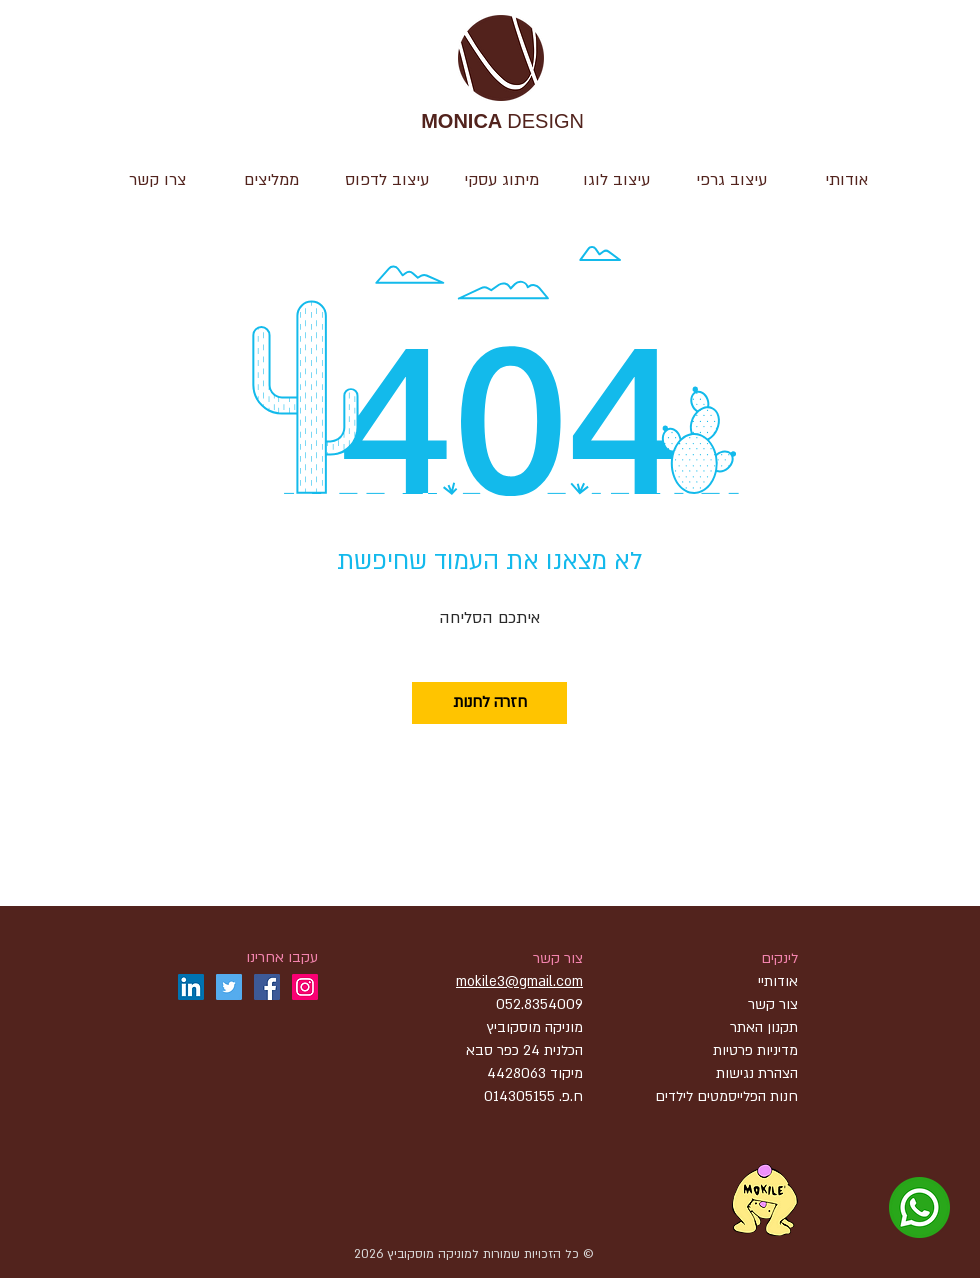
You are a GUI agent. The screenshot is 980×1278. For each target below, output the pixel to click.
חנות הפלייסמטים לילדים (726, 1096)
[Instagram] (305, 987)
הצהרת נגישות (755, 1073)
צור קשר (558, 958)
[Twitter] (229, 987)
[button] (616, 180)
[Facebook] (267, 987)
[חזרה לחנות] (489, 703)
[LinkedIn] (191, 987)
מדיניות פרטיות (755, 1050)
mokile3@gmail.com (519, 981)
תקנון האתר (764, 1027)
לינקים (779, 958)
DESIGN (502, 122)
